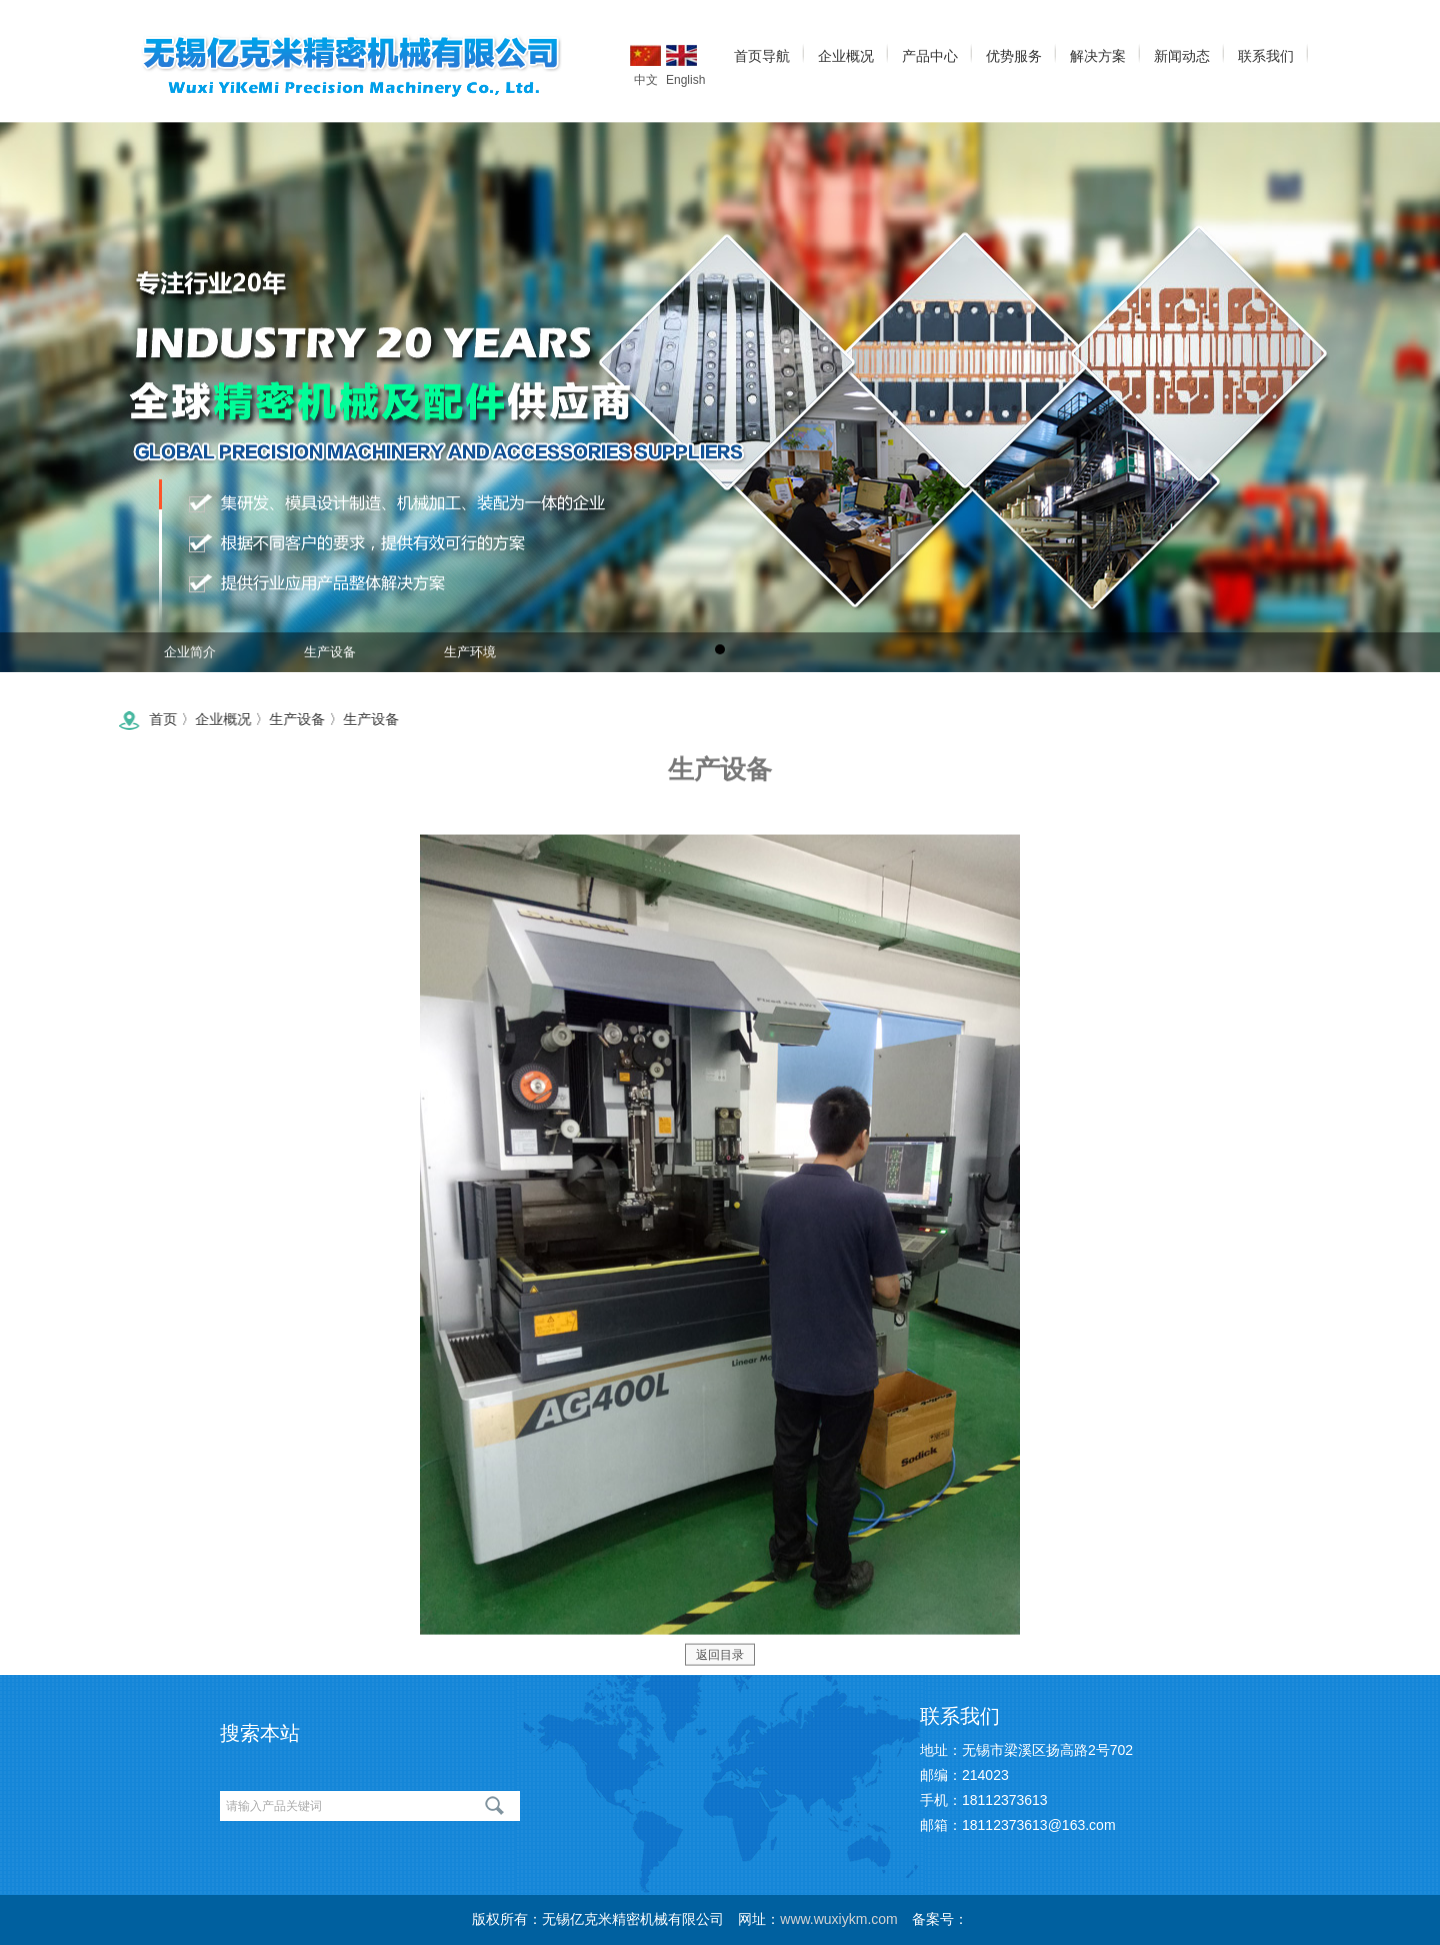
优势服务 (1014, 54)
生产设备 (330, 658)
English (681, 53)
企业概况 (846, 54)
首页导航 (762, 54)
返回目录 (720, 1665)
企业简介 (190, 658)
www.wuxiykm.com (838, 1919)
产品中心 (930, 54)
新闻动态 (1182, 54)
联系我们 (1266, 54)
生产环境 (470, 658)
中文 (645, 53)
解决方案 (1098, 54)
